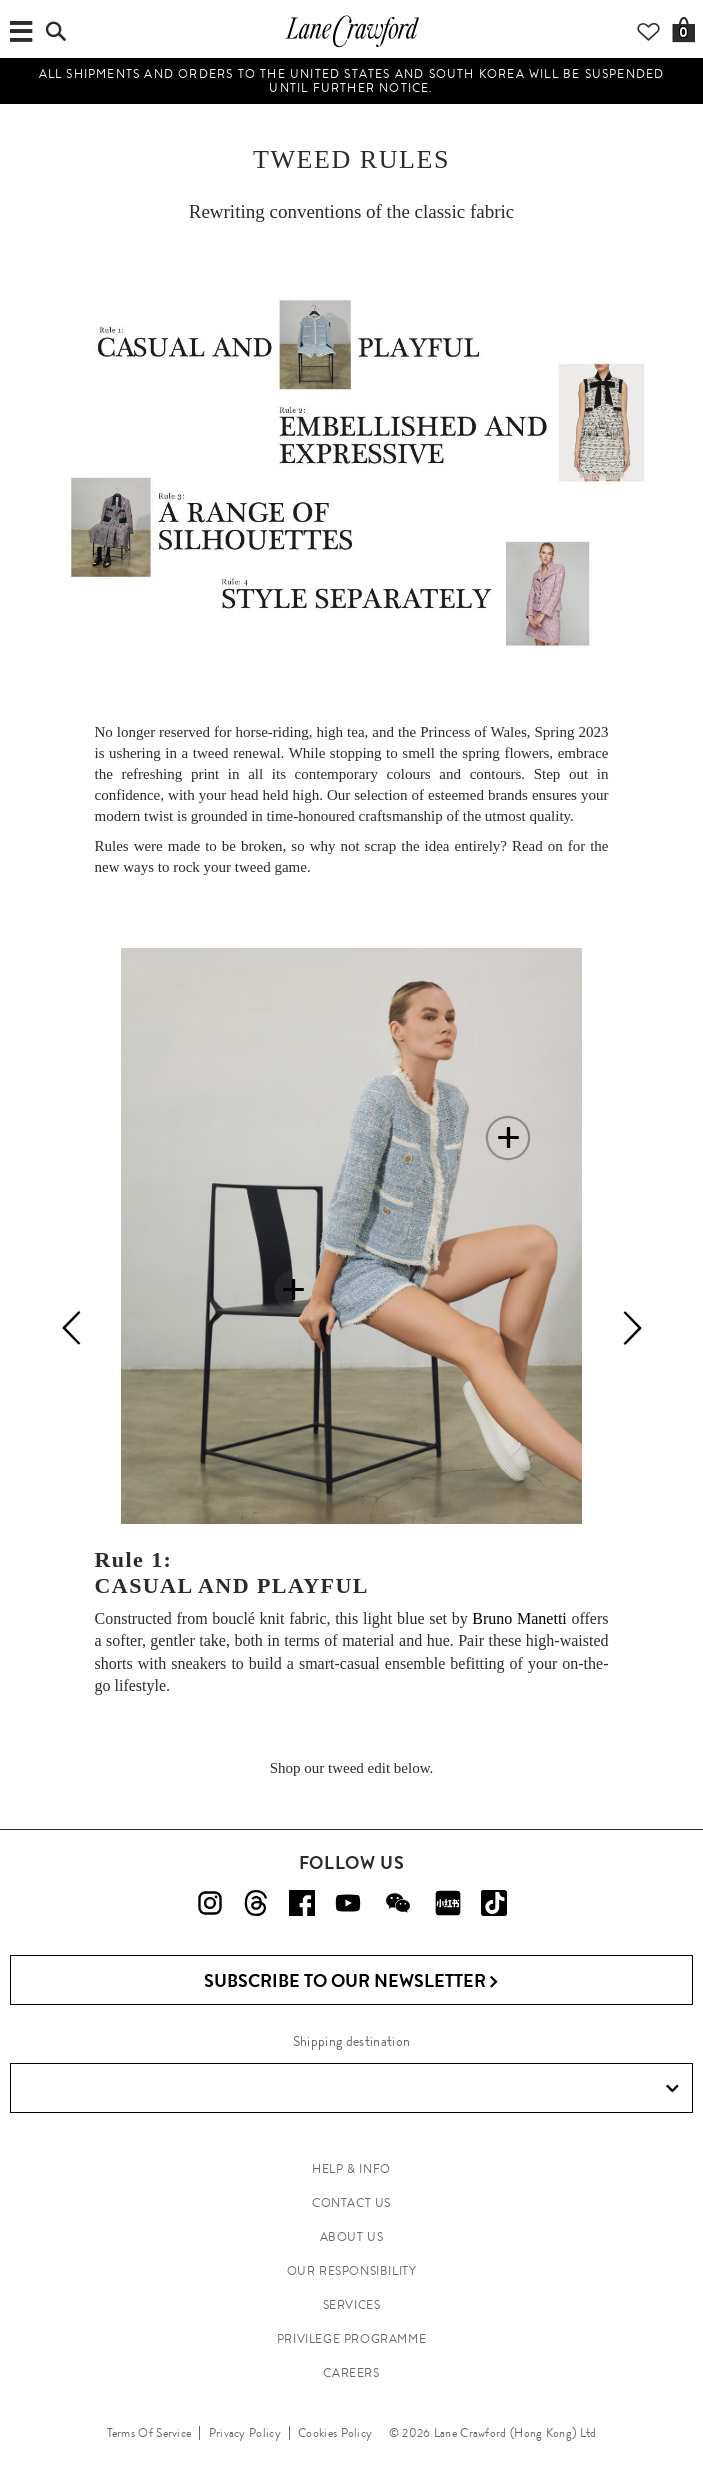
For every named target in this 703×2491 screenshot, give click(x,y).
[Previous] (72, 1328)
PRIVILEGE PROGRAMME (351, 2339)
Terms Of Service (149, 2433)
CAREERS (351, 2373)
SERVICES (352, 2305)
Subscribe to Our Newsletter (351, 1981)
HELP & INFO (351, 2169)
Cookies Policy (335, 2433)
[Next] (632, 1328)
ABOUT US (352, 2237)
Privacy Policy (245, 2433)
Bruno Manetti (519, 1618)
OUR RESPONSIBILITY (352, 2271)
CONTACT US (351, 2203)
